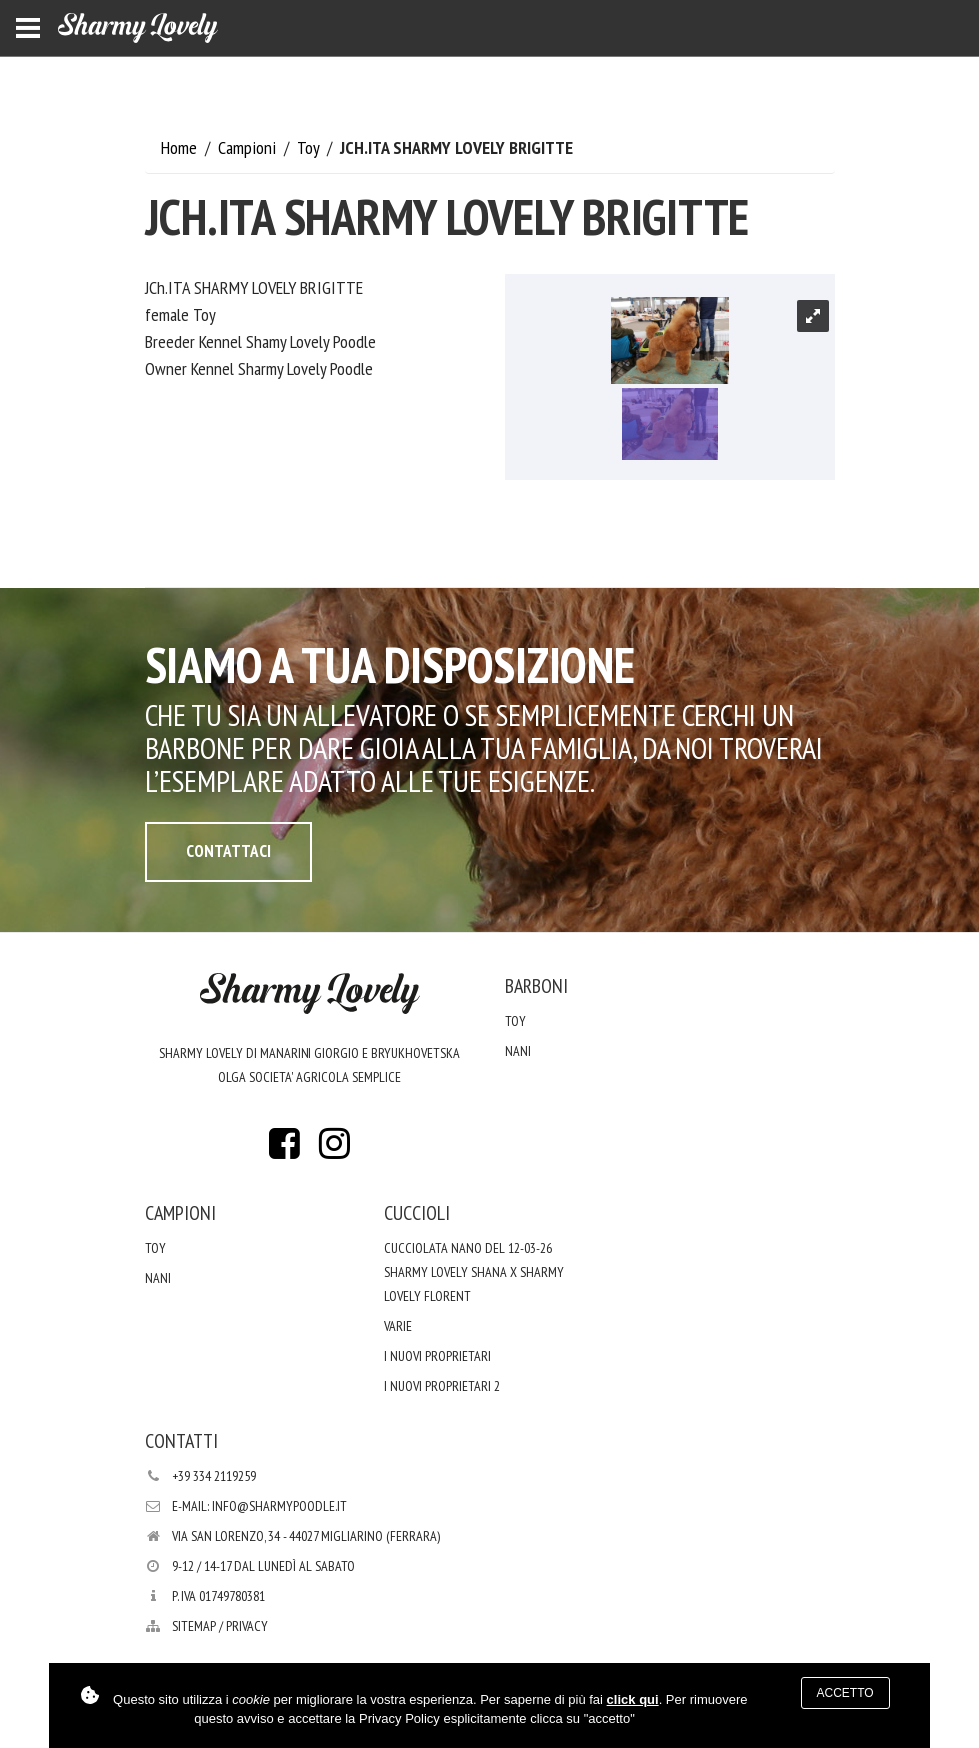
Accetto (845, 1693)
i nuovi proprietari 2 (442, 1386)
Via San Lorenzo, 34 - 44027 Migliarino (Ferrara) (306, 1536)
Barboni (536, 986)
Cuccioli (417, 1213)
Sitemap (194, 1626)
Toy (310, 147)
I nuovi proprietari (437, 1356)
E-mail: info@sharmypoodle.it (259, 1506)
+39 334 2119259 (214, 1476)
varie (398, 1326)
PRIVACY (247, 1626)
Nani (518, 1051)
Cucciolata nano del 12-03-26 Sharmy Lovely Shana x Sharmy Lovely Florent (474, 1272)
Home (181, 147)
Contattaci (228, 851)
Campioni (249, 147)
